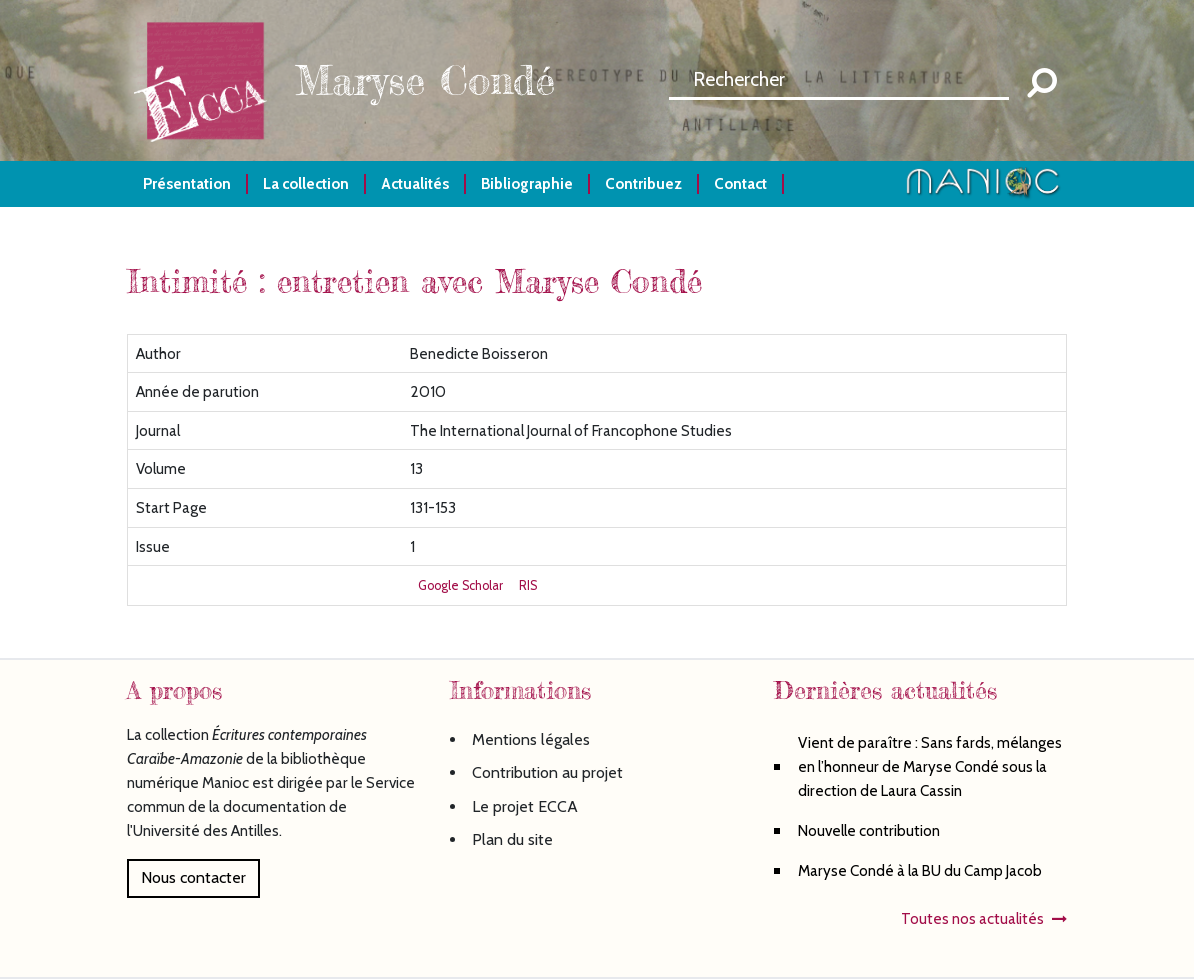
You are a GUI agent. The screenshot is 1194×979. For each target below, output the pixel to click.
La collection (306, 183)
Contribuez (643, 183)
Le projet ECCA (525, 806)
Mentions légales (531, 739)
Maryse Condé (425, 80)
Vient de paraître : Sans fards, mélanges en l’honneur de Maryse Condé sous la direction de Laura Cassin (930, 766)
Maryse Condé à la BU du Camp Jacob (920, 870)
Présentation (187, 183)
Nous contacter (193, 877)
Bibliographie (527, 183)
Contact (740, 183)
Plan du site (512, 839)
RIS (528, 585)
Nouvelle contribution (869, 830)
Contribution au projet (547, 772)
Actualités (415, 183)
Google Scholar (460, 585)
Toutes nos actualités (972, 918)
